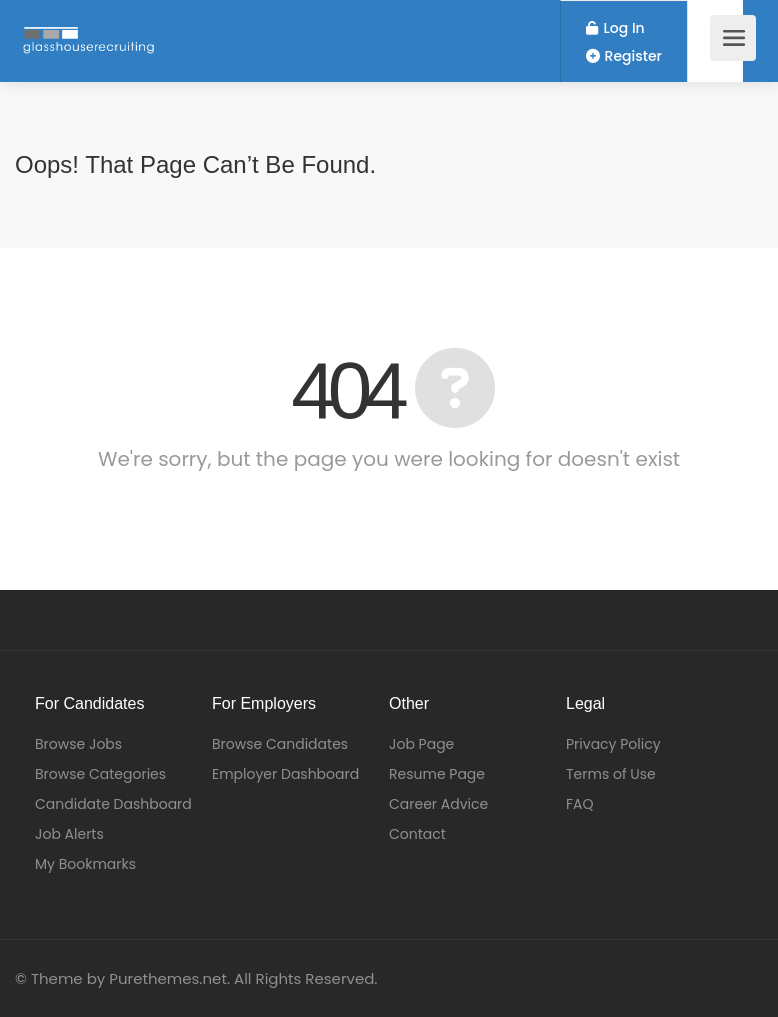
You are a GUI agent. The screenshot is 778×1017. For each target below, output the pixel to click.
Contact (417, 834)
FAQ (580, 804)
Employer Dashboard (285, 774)
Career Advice (438, 804)
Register (624, 56)
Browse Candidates (280, 744)
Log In (615, 28)
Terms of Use (611, 774)
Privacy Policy (613, 744)
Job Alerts (69, 834)
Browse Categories (100, 774)
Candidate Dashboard (113, 804)
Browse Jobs (78, 744)
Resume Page (437, 774)
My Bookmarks (85, 864)
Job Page (421, 744)
